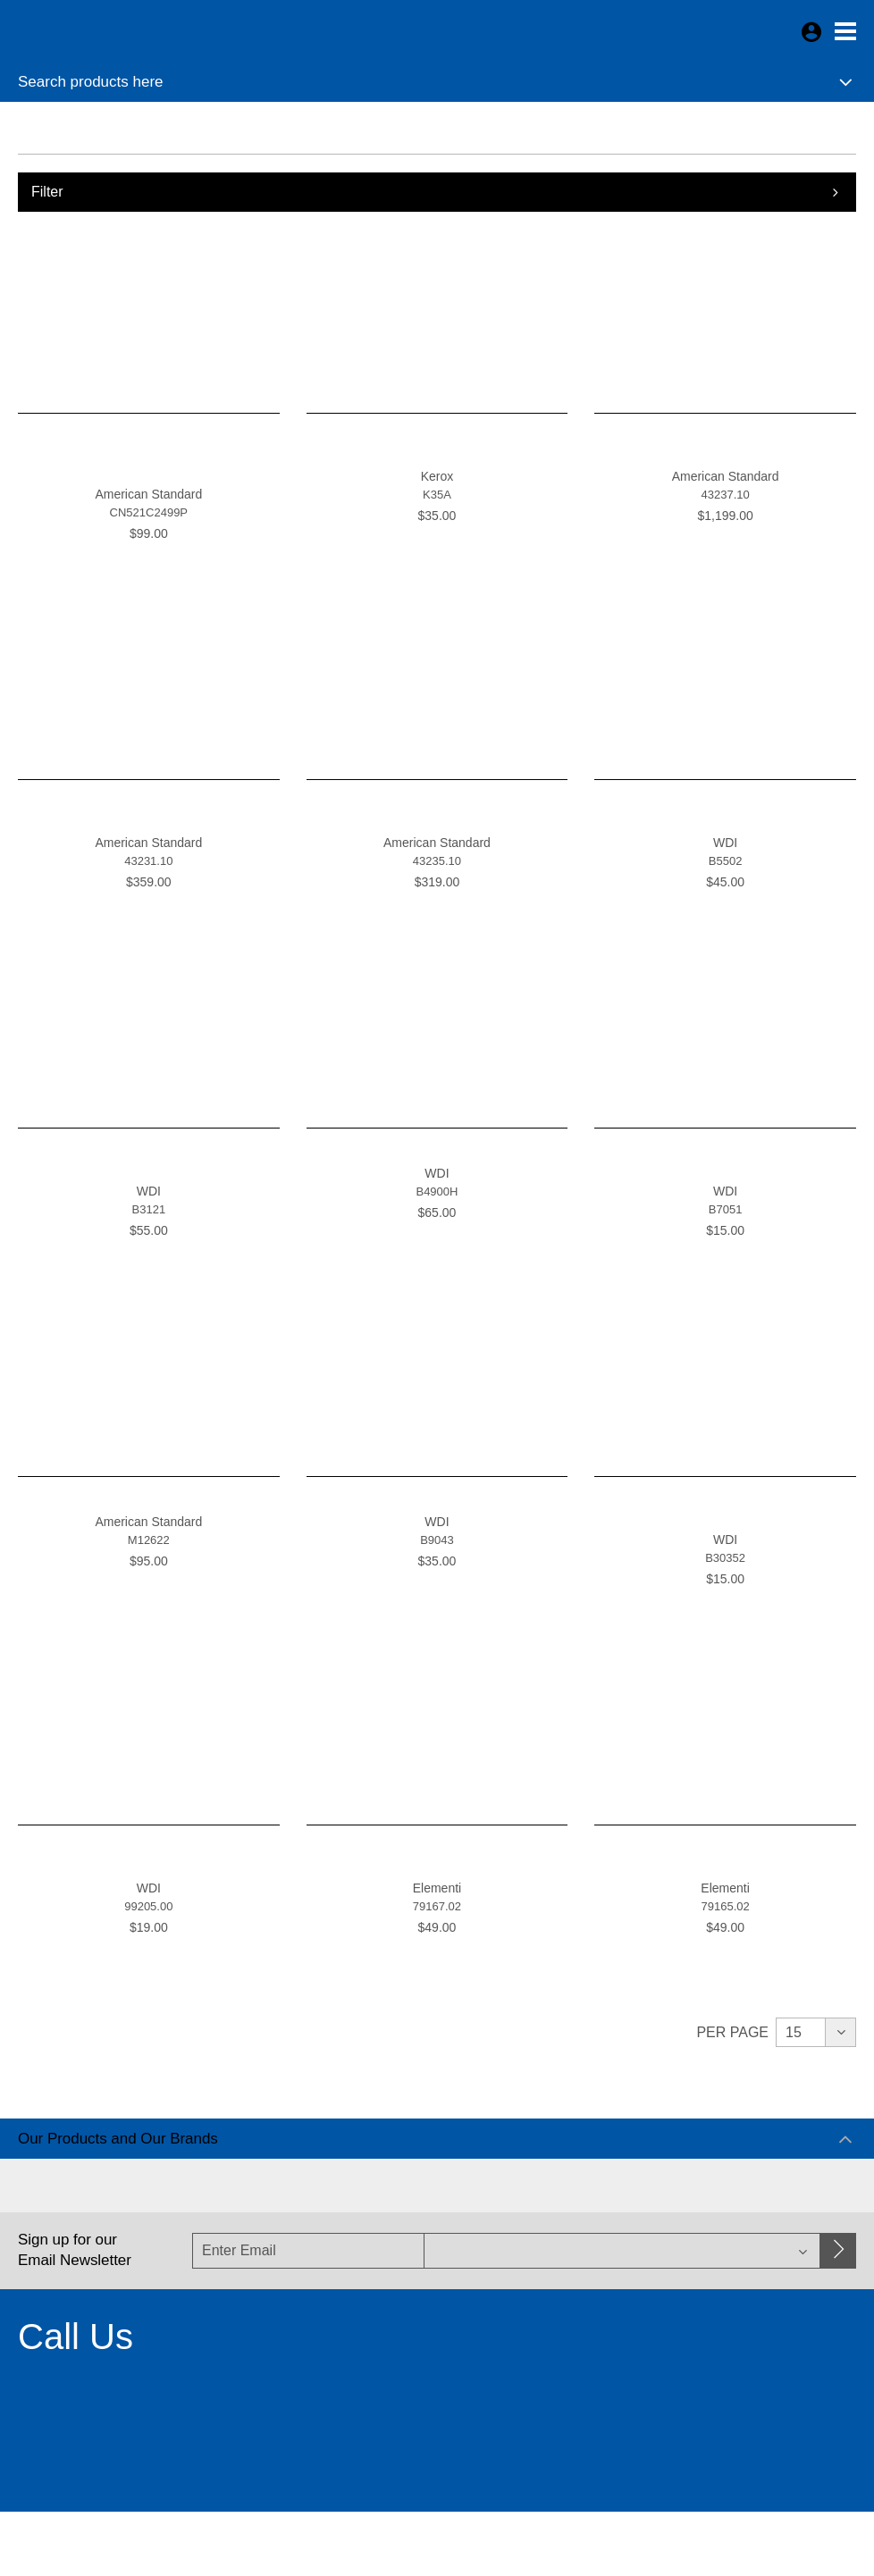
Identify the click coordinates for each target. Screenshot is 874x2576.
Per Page (732, 2032)
